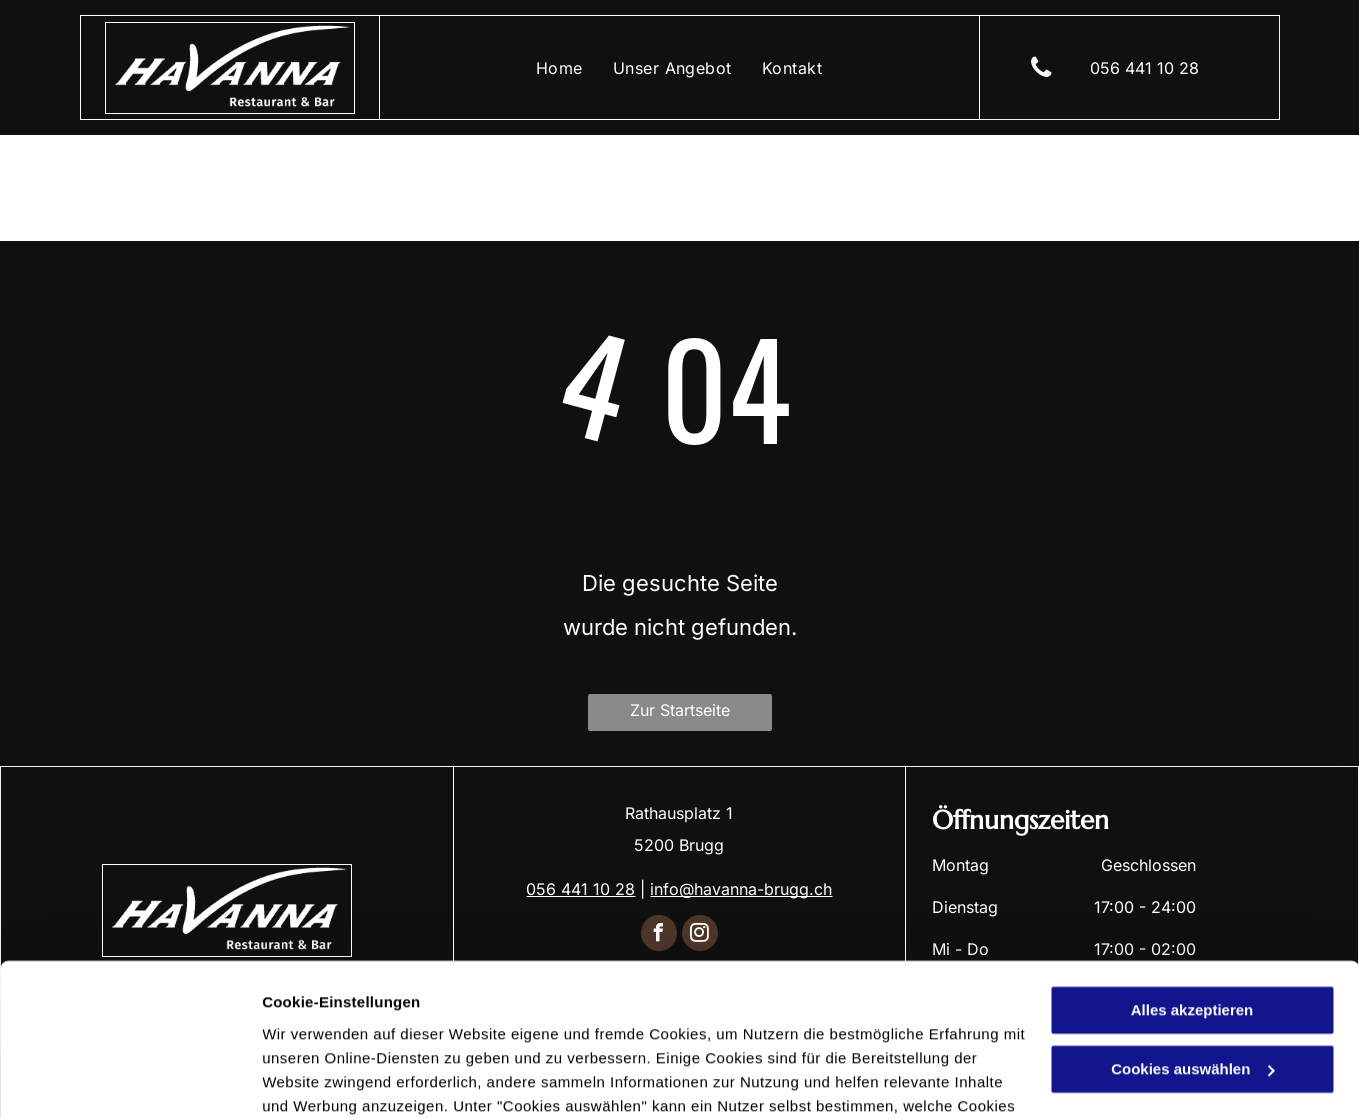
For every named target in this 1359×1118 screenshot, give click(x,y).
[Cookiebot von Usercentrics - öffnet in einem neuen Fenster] (129, 1079)
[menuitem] (559, 67)
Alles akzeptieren (1192, 880)
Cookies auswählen (332, 1078)
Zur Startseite (680, 710)
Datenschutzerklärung (650, 1023)
